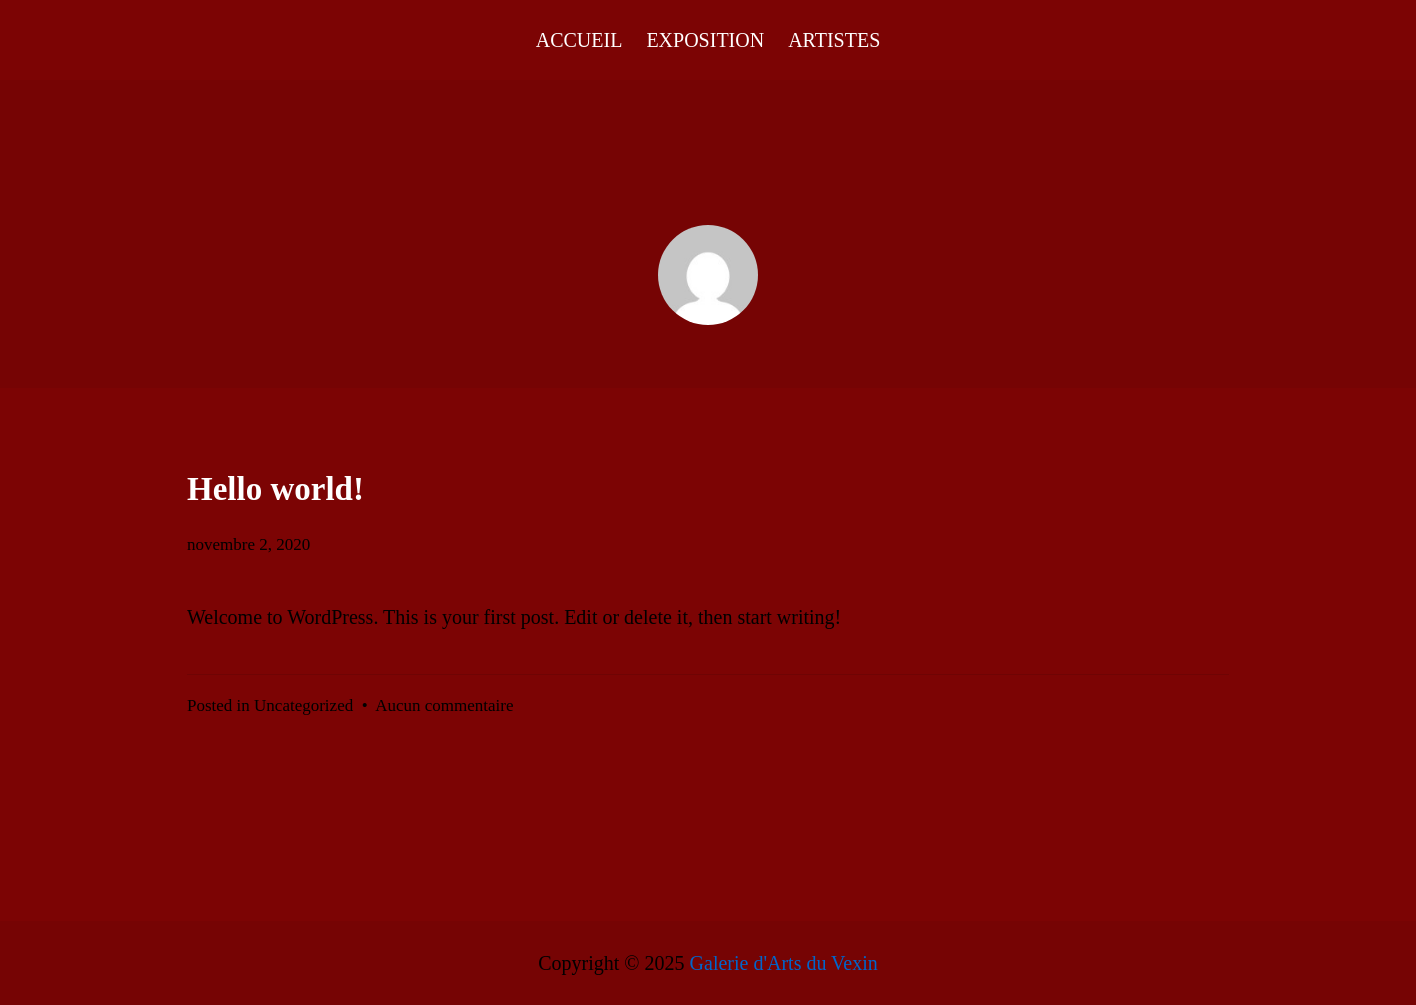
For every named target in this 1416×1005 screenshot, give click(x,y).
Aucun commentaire (444, 705)
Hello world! (275, 489)
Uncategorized (303, 705)
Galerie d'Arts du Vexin (784, 963)
